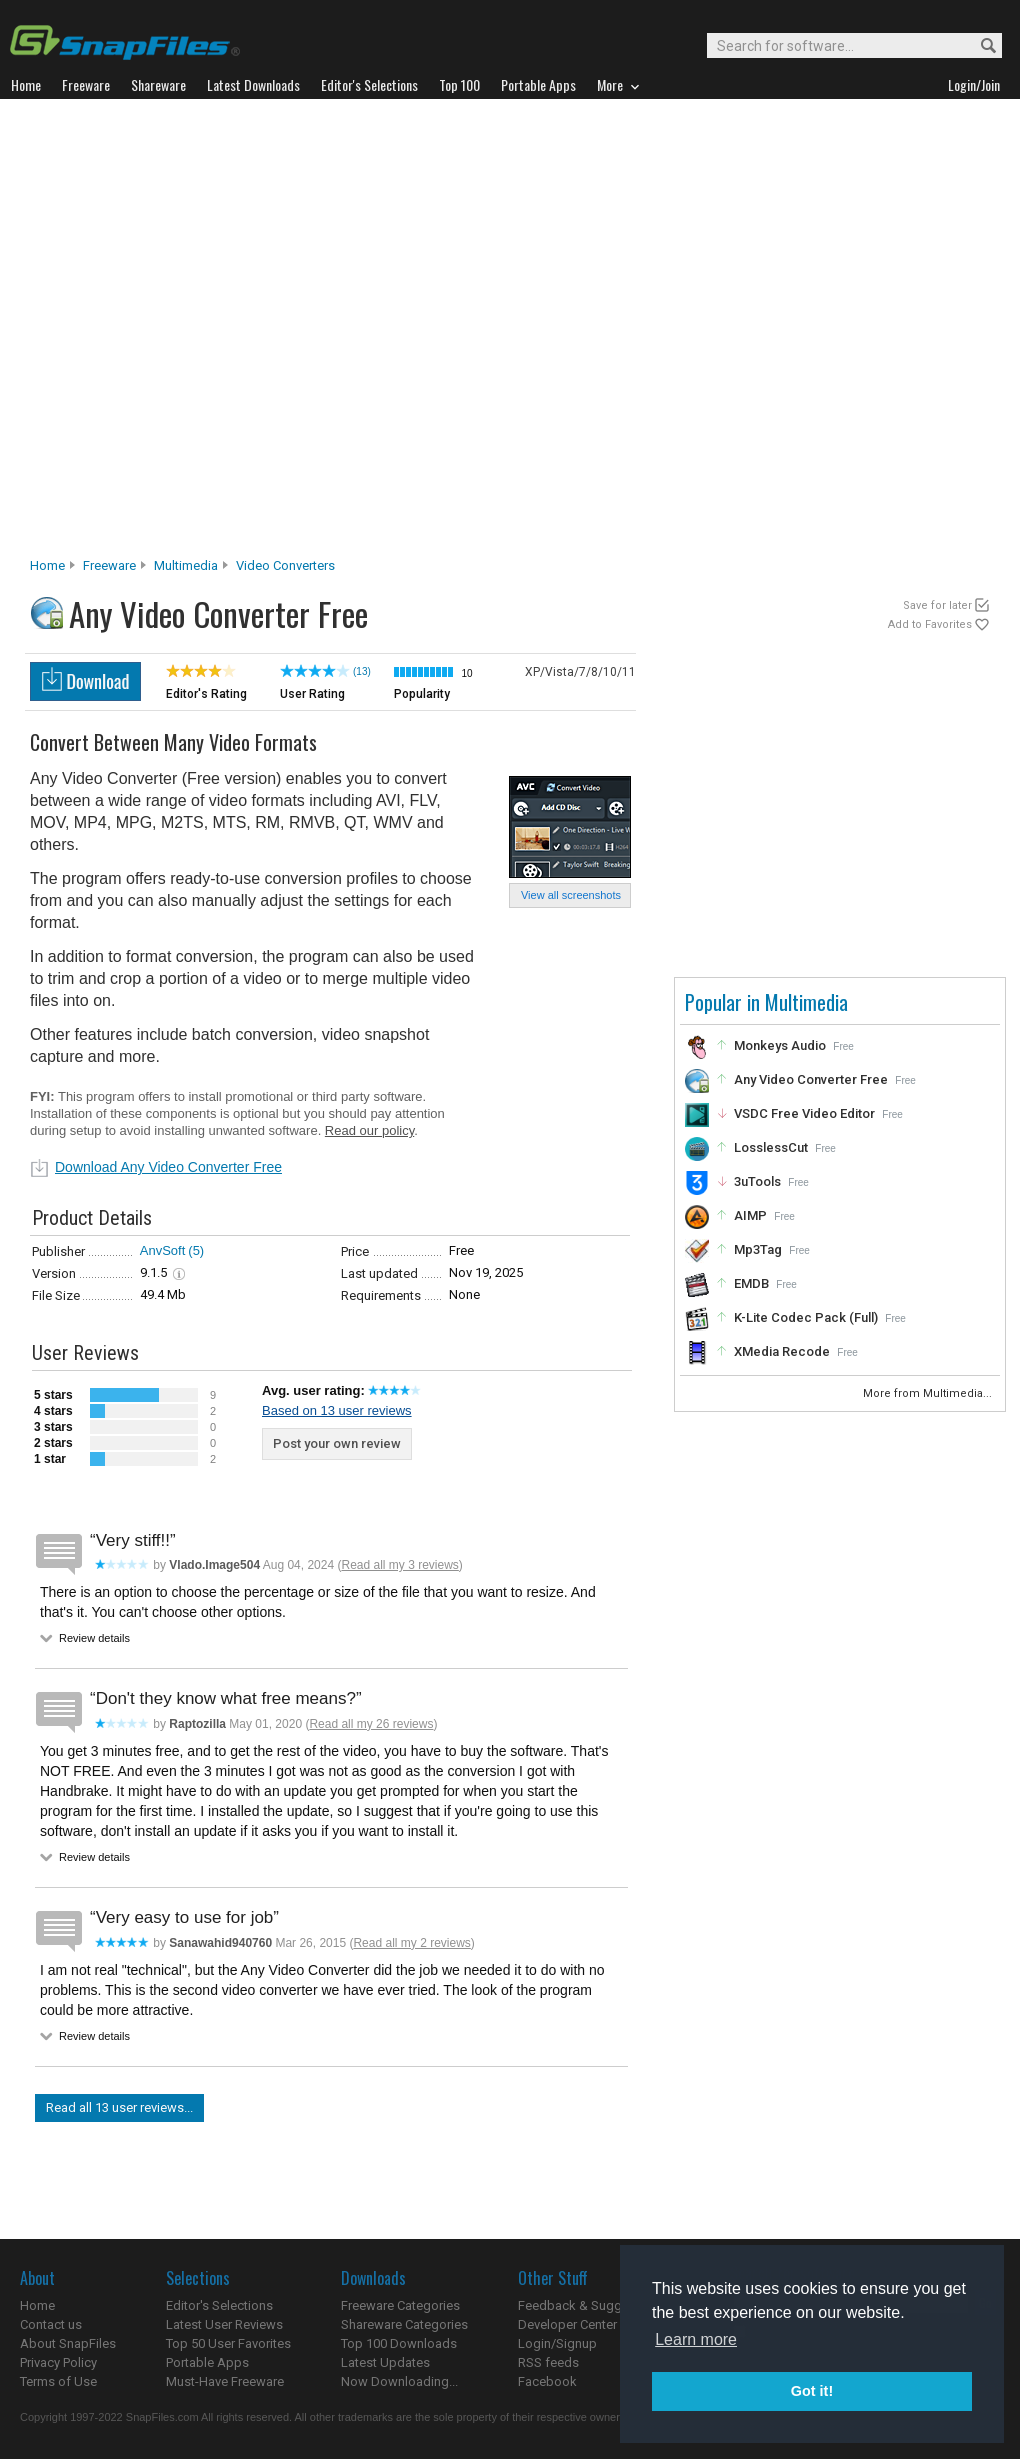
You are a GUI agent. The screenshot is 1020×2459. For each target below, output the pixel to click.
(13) (362, 671)
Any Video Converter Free (811, 1079)
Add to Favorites (930, 624)
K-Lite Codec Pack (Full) (806, 1317)
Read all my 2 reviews (411, 1943)
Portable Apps (207, 2362)
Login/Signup (557, 2343)
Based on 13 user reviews (337, 1410)
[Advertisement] (219, 333)
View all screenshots (571, 895)
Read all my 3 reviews (399, 1565)
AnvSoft (163, 1250)
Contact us (51, 2324)
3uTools (757, 1181)
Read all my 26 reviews (371, 1724)
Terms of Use (58, 2381)
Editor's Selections (219, 2305)
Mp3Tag (758, 1249)
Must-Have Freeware (225, 2381)
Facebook (547, 2381)
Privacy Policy (58, 2362)
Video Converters (285, 565)
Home (47, 565)
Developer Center (567, 2324)
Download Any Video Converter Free (168, 1167)
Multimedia (186, 565)
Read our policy (369, 1130)
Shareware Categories (404, 2324)
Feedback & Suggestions (591, 2305)
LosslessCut (771, 1147)
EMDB (751, 1283)
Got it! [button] (812, 2391)
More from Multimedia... (929, 1393)
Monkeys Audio (780, 1045)
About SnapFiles (68, 2343)
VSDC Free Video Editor (804, 1113)
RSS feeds (548, 2362)
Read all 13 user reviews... (119, 2107)
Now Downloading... (399, 2381)
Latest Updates (385, 2362)
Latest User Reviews (224, 2324)
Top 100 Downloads (399, 2343)
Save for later (937, 605)
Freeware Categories (400, 2305)
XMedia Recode (782, 1351)
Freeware (109, 565)
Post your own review (337, 1443)
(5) (196, 1250)
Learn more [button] (696, 2339)
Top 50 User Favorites (228, 2343)
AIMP (750, 1215)
